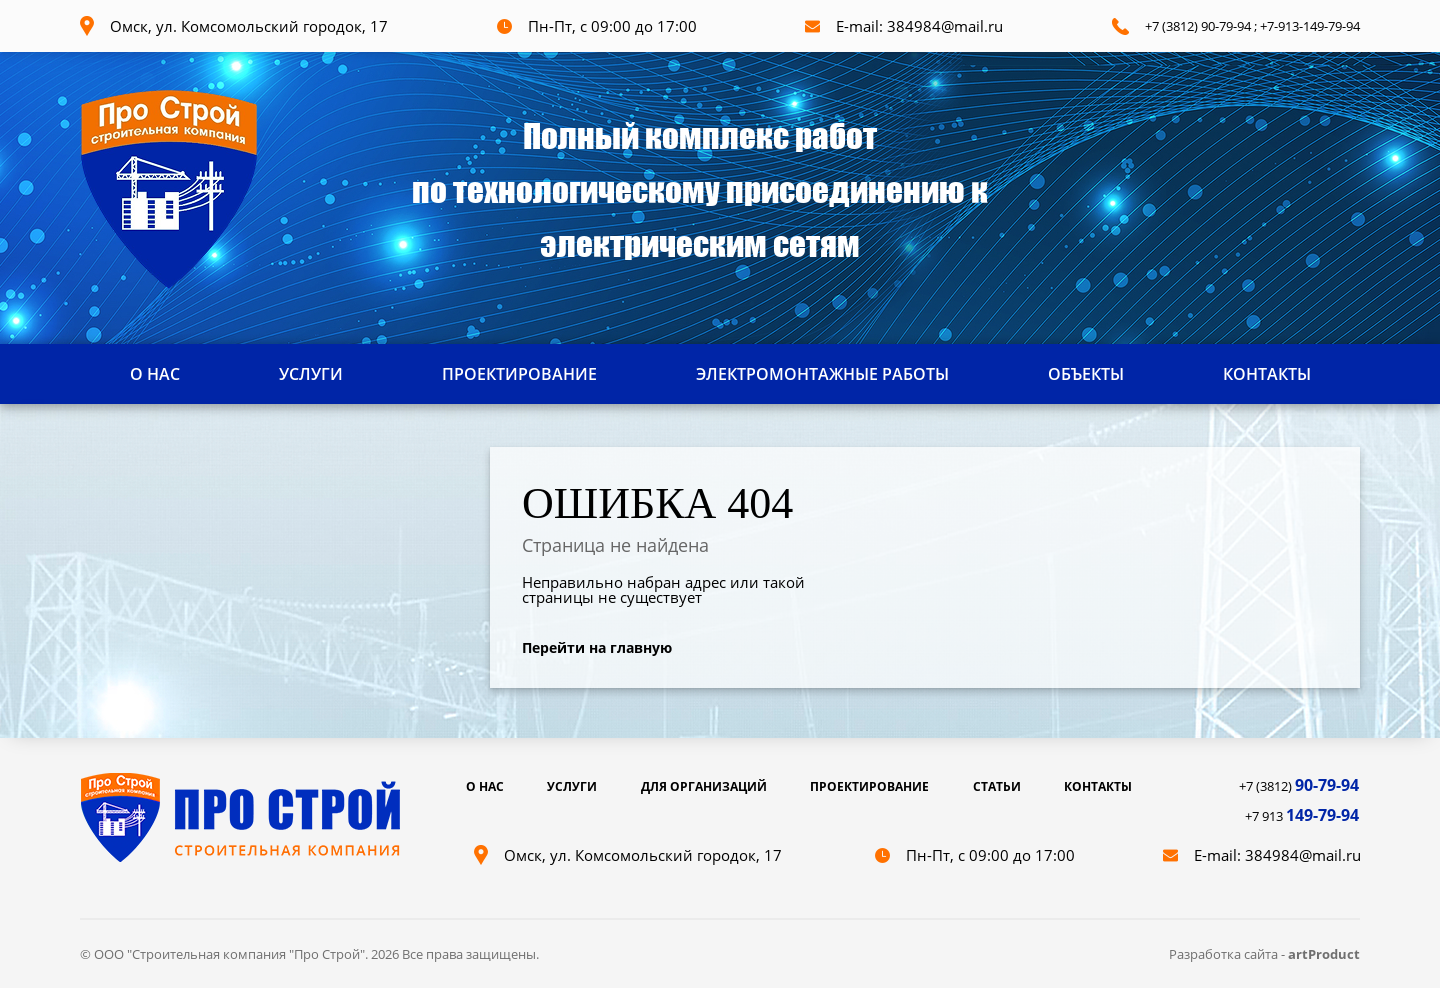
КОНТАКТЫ (1267, 374)
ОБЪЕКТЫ (1086, 374)
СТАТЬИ (997, 786)
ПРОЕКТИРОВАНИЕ (519, 374)
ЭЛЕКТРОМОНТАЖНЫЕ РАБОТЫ (822, 374)
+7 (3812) (1299, 786)
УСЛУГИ (311, 374)
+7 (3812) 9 (1176, 26)
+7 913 (1302, 816)
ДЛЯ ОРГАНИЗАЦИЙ (704, 786)
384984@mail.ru (945, 26)
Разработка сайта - (1228, 954)
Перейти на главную (597, 647)
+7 (1267, 26)
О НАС (155, 374)
